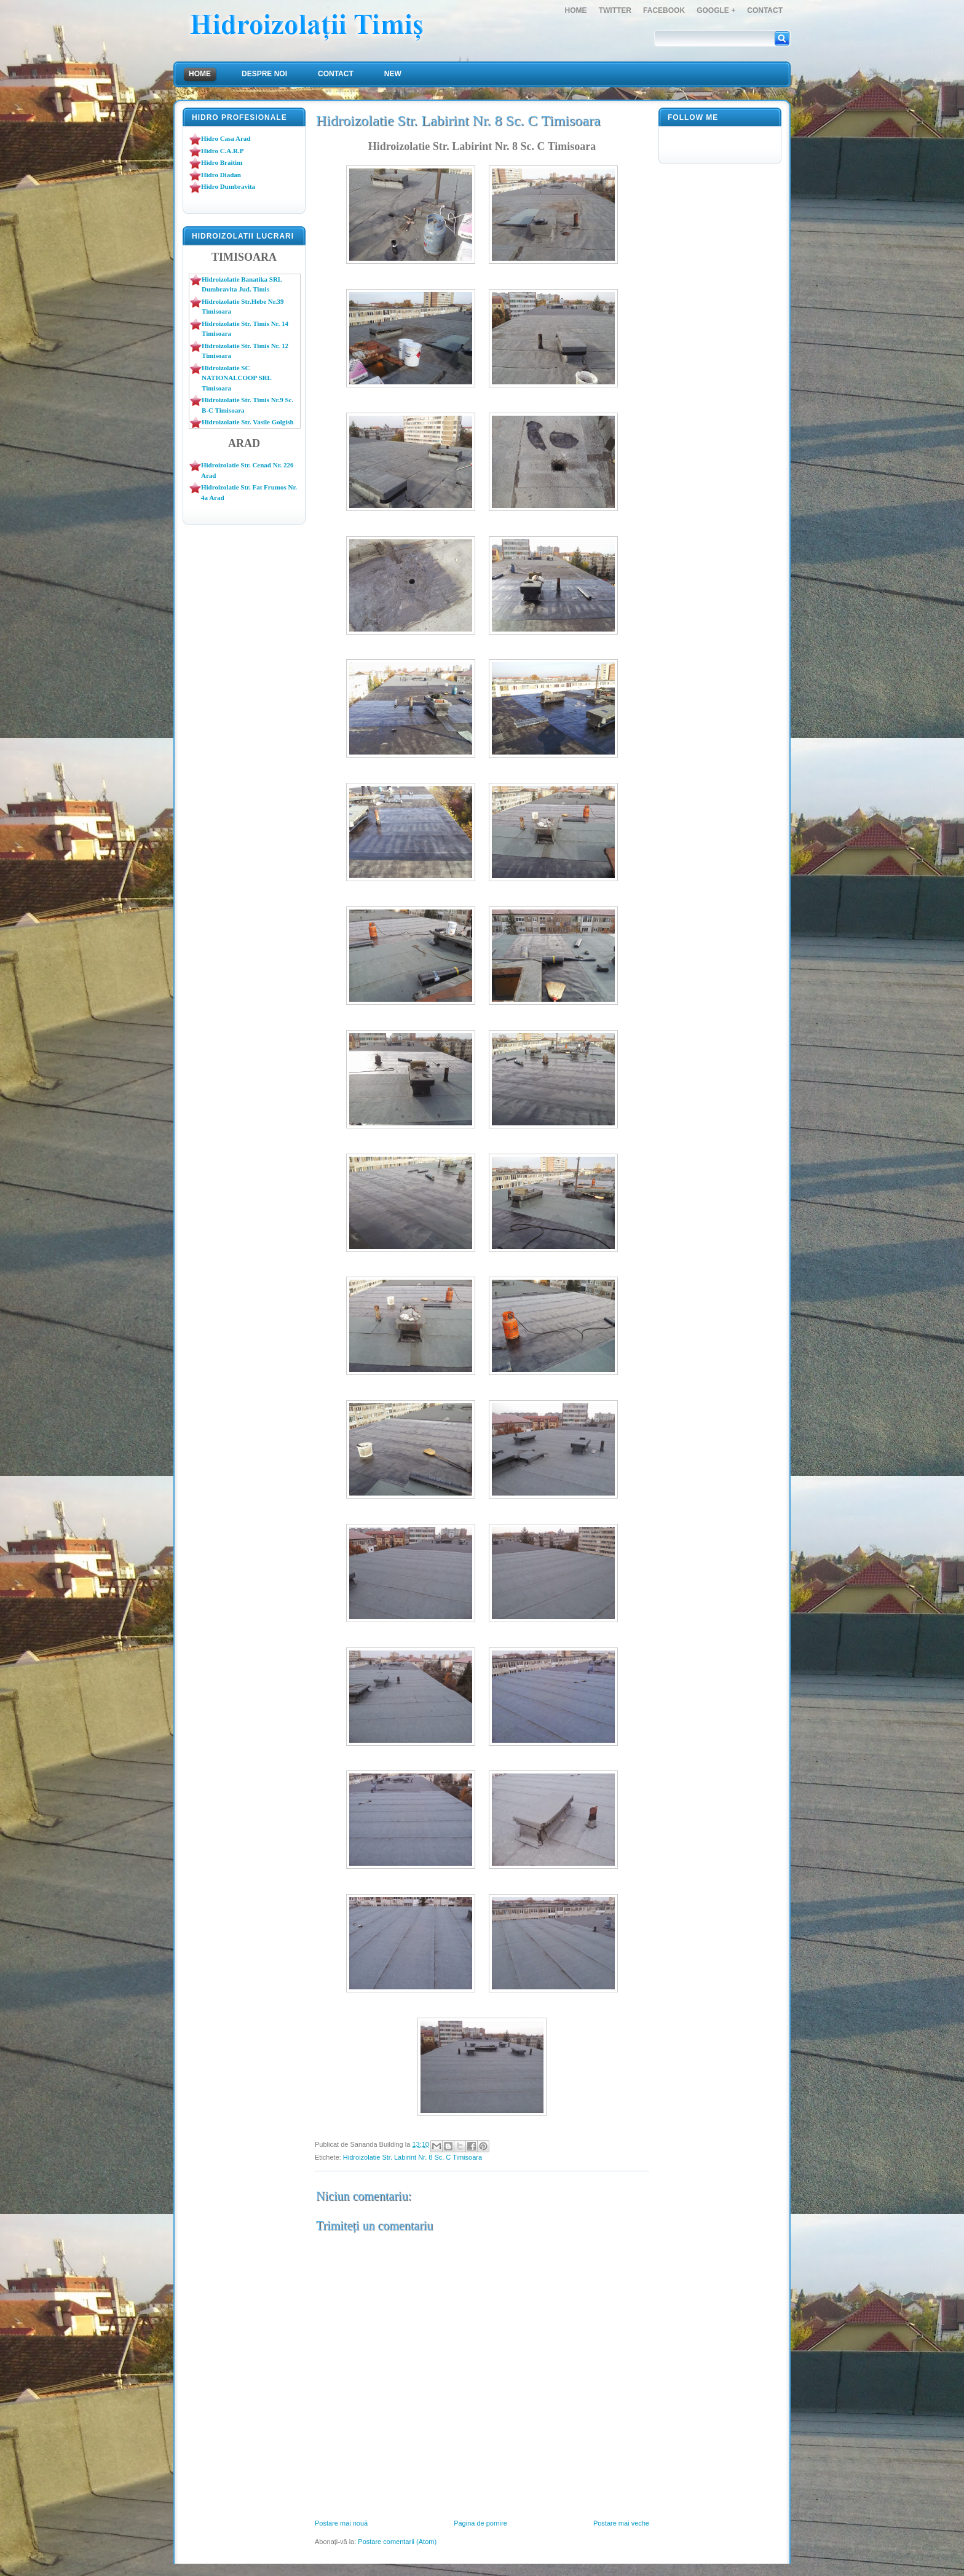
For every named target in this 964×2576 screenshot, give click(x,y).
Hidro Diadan (221, 174)
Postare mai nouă (341, 2523)
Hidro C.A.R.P (222, 150)
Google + (716, 10)
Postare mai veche (621, 2523)
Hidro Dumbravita (228, 186)
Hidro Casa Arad (225, 138)
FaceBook (664, 10)
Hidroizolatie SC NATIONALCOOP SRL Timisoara (236, 378)
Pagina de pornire (480, 2523)
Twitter (615, 10)
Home (576, 10)
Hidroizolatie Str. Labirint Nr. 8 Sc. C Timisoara (412, 2157)
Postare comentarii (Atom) (397, 2541)
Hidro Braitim (221, 162)
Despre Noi (264, 73)
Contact (765, 10)
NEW (392, 73)
